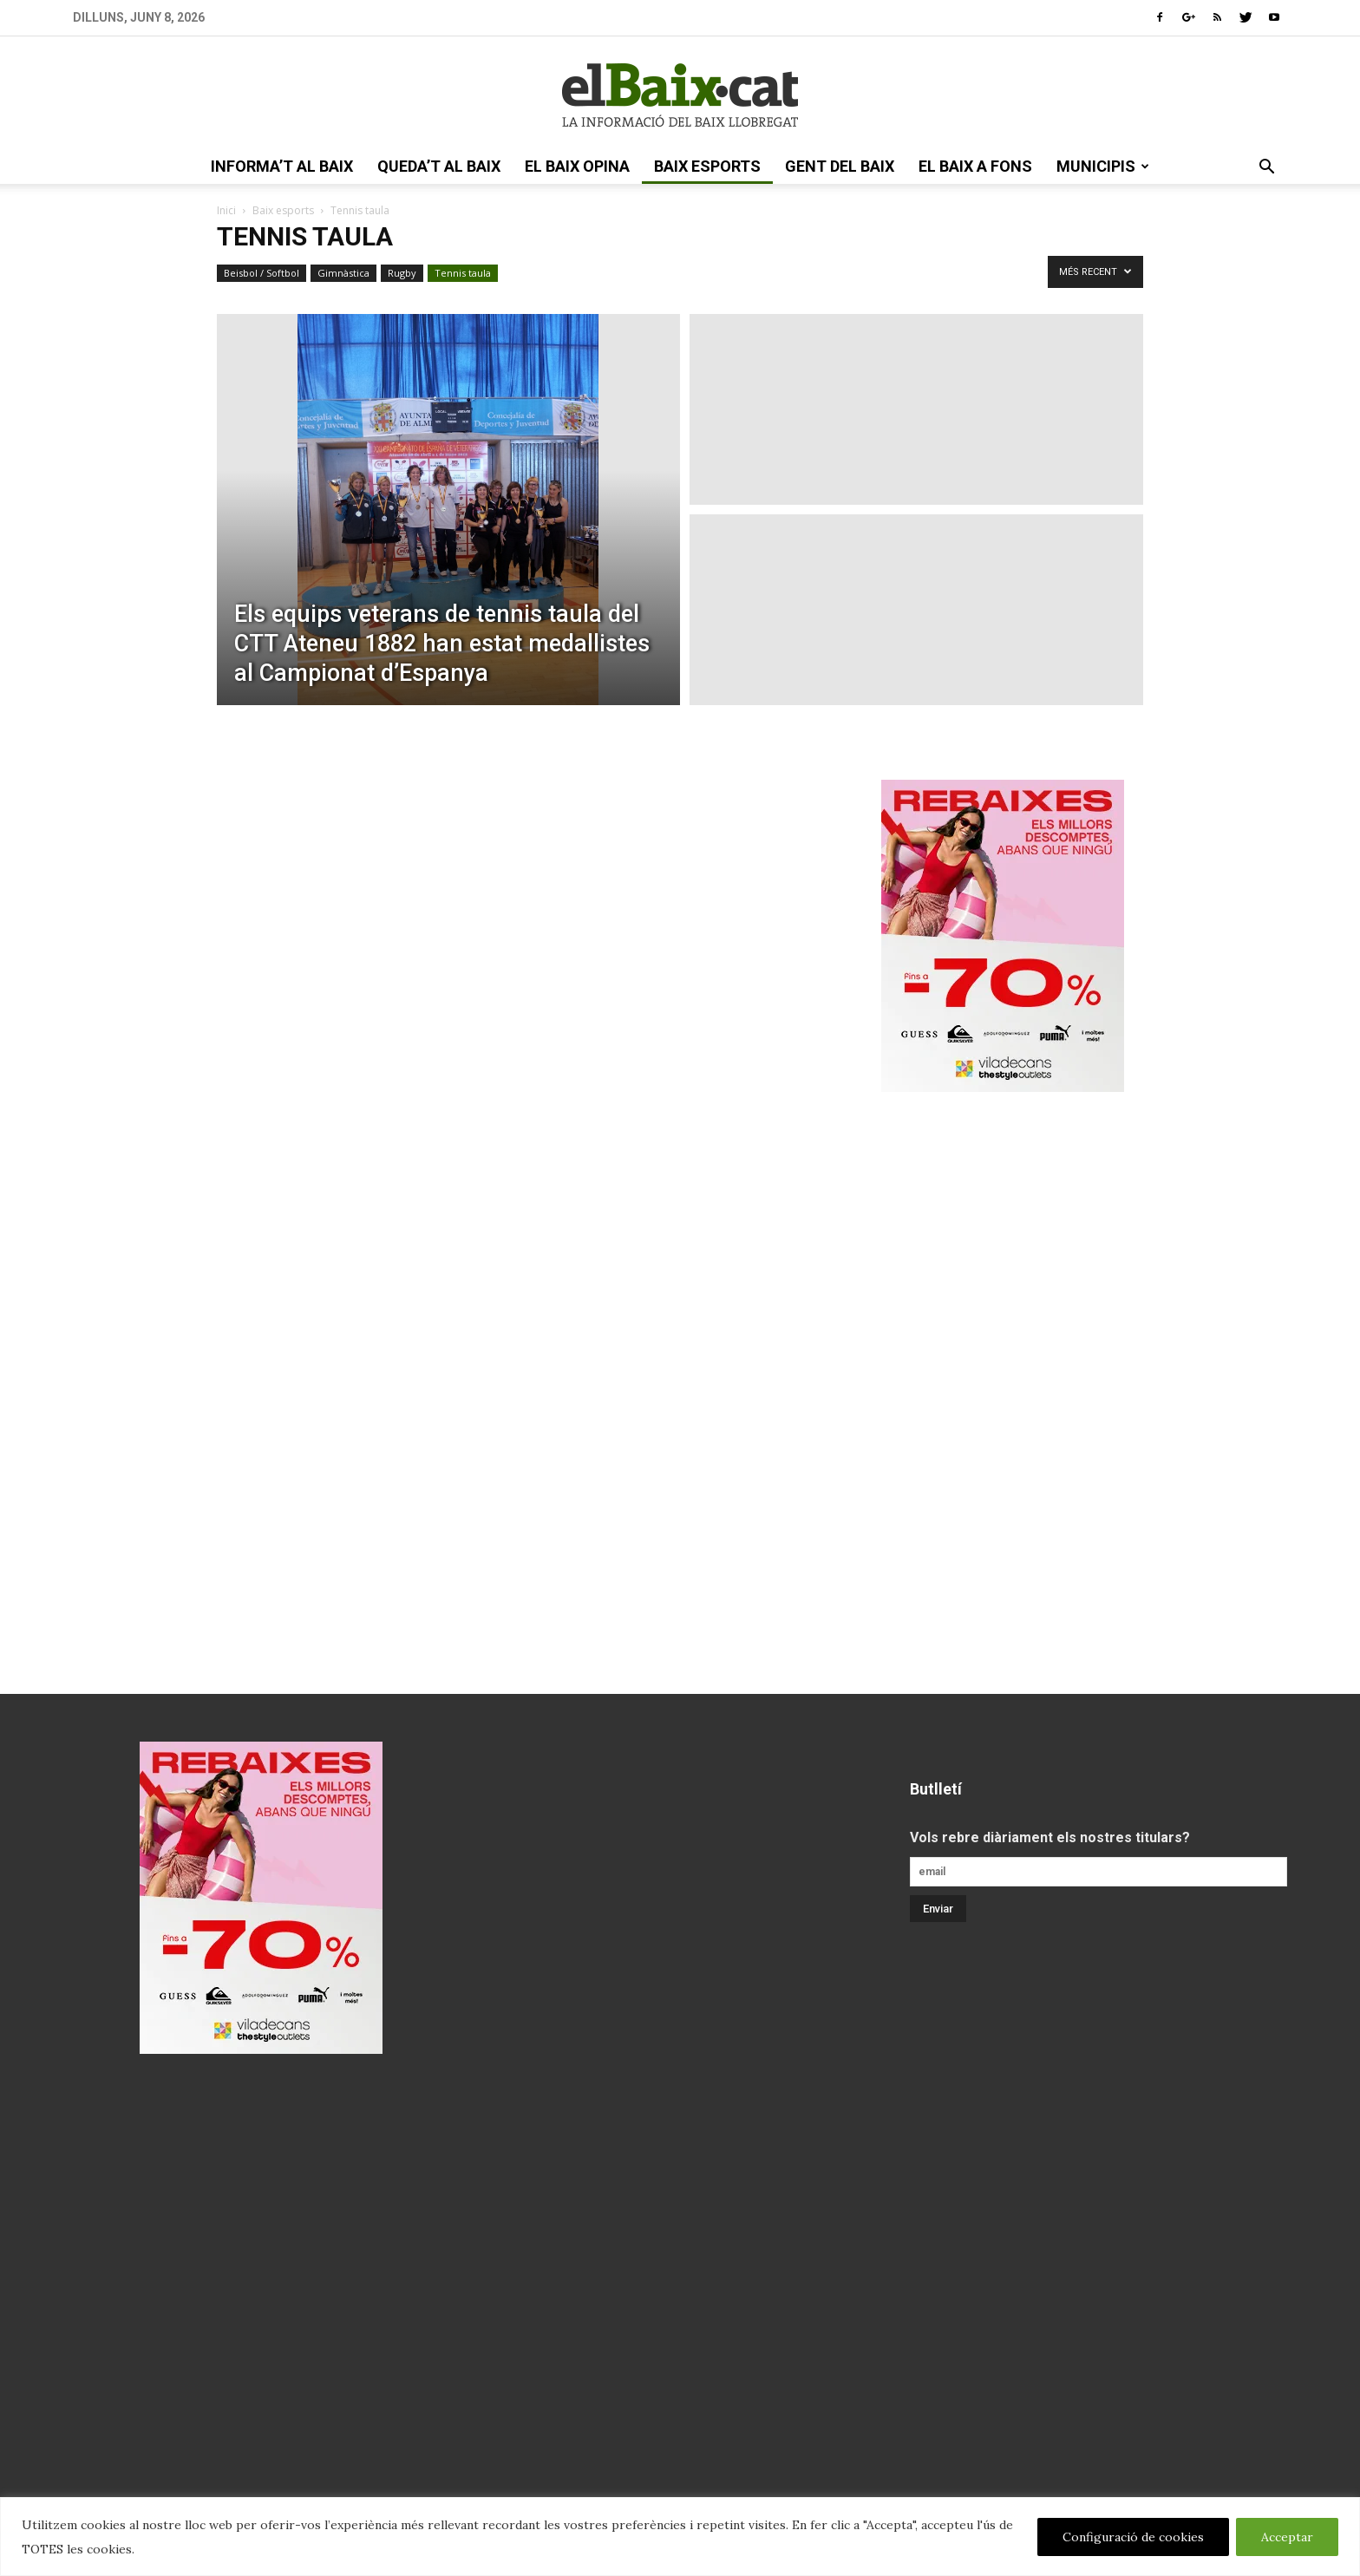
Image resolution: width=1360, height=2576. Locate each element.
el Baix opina (577, 166)
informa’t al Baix (282, 166)
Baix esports (707, 166)
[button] (1266, 168)
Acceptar (1287, 2537)
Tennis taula (463, 272)
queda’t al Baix (438, 166)
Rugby (402, 272)
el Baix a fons (975, 166)
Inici (226, 210)
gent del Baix (839, 166)
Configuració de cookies (1133, 2537)
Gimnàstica (343, 272)
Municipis (1102, 166)
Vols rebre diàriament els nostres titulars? (1050, 1837)
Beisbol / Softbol (261, 272)
